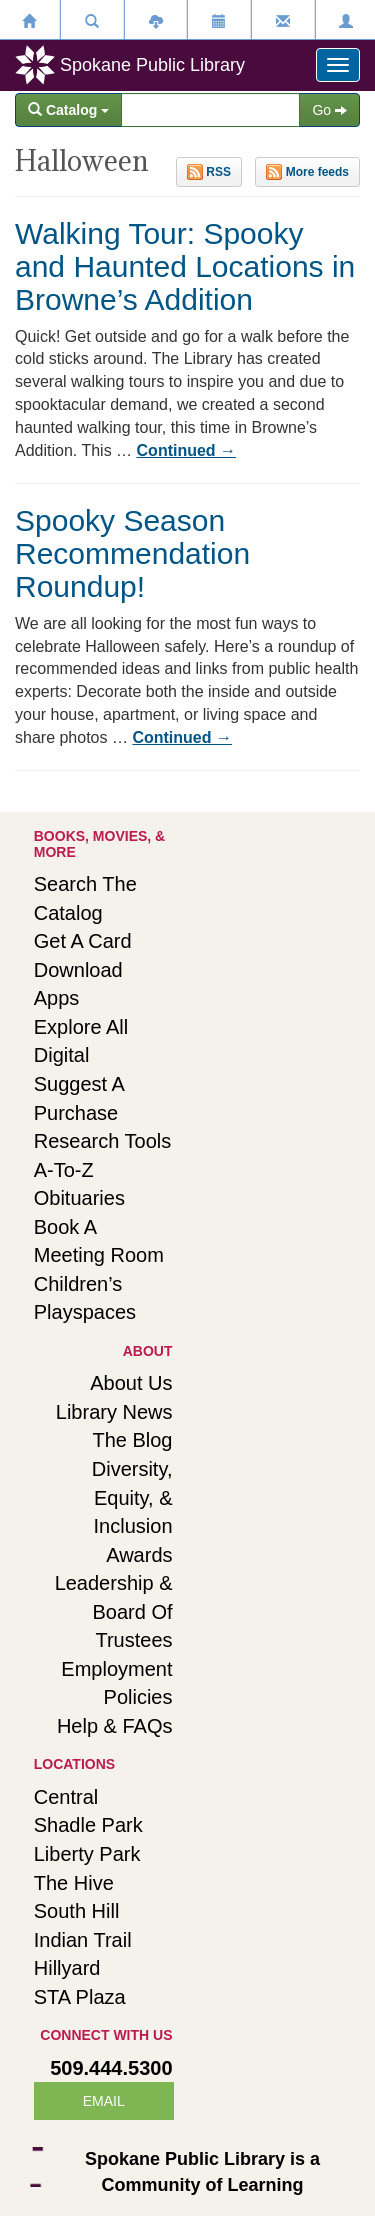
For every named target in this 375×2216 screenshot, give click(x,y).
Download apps (78, 984)
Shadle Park (88, 1825)
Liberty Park (87, 1854)
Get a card (83, 941)
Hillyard (67, 1968)
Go (329, 110)
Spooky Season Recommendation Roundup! (132, 553)
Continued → (187, 450)
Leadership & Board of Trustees (114, 1611)
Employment (116, 1669)
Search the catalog (85, 898)
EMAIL (104, 2101)
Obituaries (79, 1198)
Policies (138, 1697)
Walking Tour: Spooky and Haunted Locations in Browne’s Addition (185, 266)
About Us (131, 1383)
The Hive (74, 1883)
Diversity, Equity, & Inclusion (132, 1497)
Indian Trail (83, 1940)
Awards (139, 1555)
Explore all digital (81, 1041)
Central (66, 1797)
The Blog (132, 1440)
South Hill (77, 1911)
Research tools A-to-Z (102, 1155)
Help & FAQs (115, 1726)
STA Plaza (80, 1997)
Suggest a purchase (79, 1098)
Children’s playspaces (85, 1298)
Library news (114, 1412)
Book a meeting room (99, 1241)
